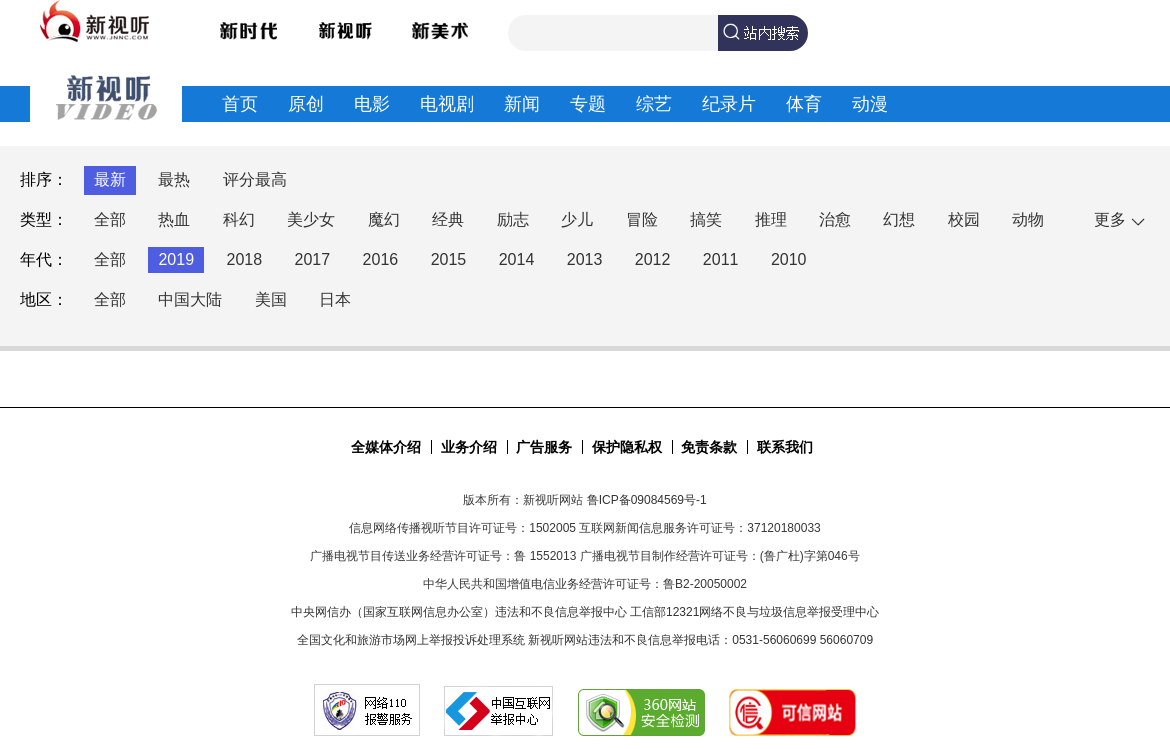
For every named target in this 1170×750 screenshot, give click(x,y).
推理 (771, 219)
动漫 (870, 104)
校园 (964, 219)
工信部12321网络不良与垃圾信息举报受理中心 (754, 612)
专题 (588, 104)
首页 (240, 104)
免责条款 (709, 447)
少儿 (577, 219)
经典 (448, 219)
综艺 (654, 104)
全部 (110, 219)
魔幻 (384, 219)
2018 (245, 259)
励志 (513, 219)
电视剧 (447, 104)
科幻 (239, 219)
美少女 (311, 219)
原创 (306, 104)
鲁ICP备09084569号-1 (647, 500)
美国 (271, 299)
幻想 (899, 219)
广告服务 (544, 447)
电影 (372, 104)
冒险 (642, 219)
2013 (585, 259)
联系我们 (785, 447)
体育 (804, 104)
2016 (381, 259)
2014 (517, 259)
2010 (789, 259)
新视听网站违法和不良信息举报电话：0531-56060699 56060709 (700, 640)
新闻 (522, 104)
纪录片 (729, 104)
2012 (653, 259)
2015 (449, 259)
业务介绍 (469, 447)
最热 (174, 179)
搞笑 (706, 219)
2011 (721, 259)
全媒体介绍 (386, 447)
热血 (174, 219)
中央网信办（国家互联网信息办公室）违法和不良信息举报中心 (459, 612)
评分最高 (255, 179)
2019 (176, 259)
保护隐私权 (627, 447)
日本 (335, 299)
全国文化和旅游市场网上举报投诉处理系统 (411, 640)
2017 (313, 259)
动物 (1028, 219)
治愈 (835, 219)
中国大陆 (190, 299)
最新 (110, 179)
